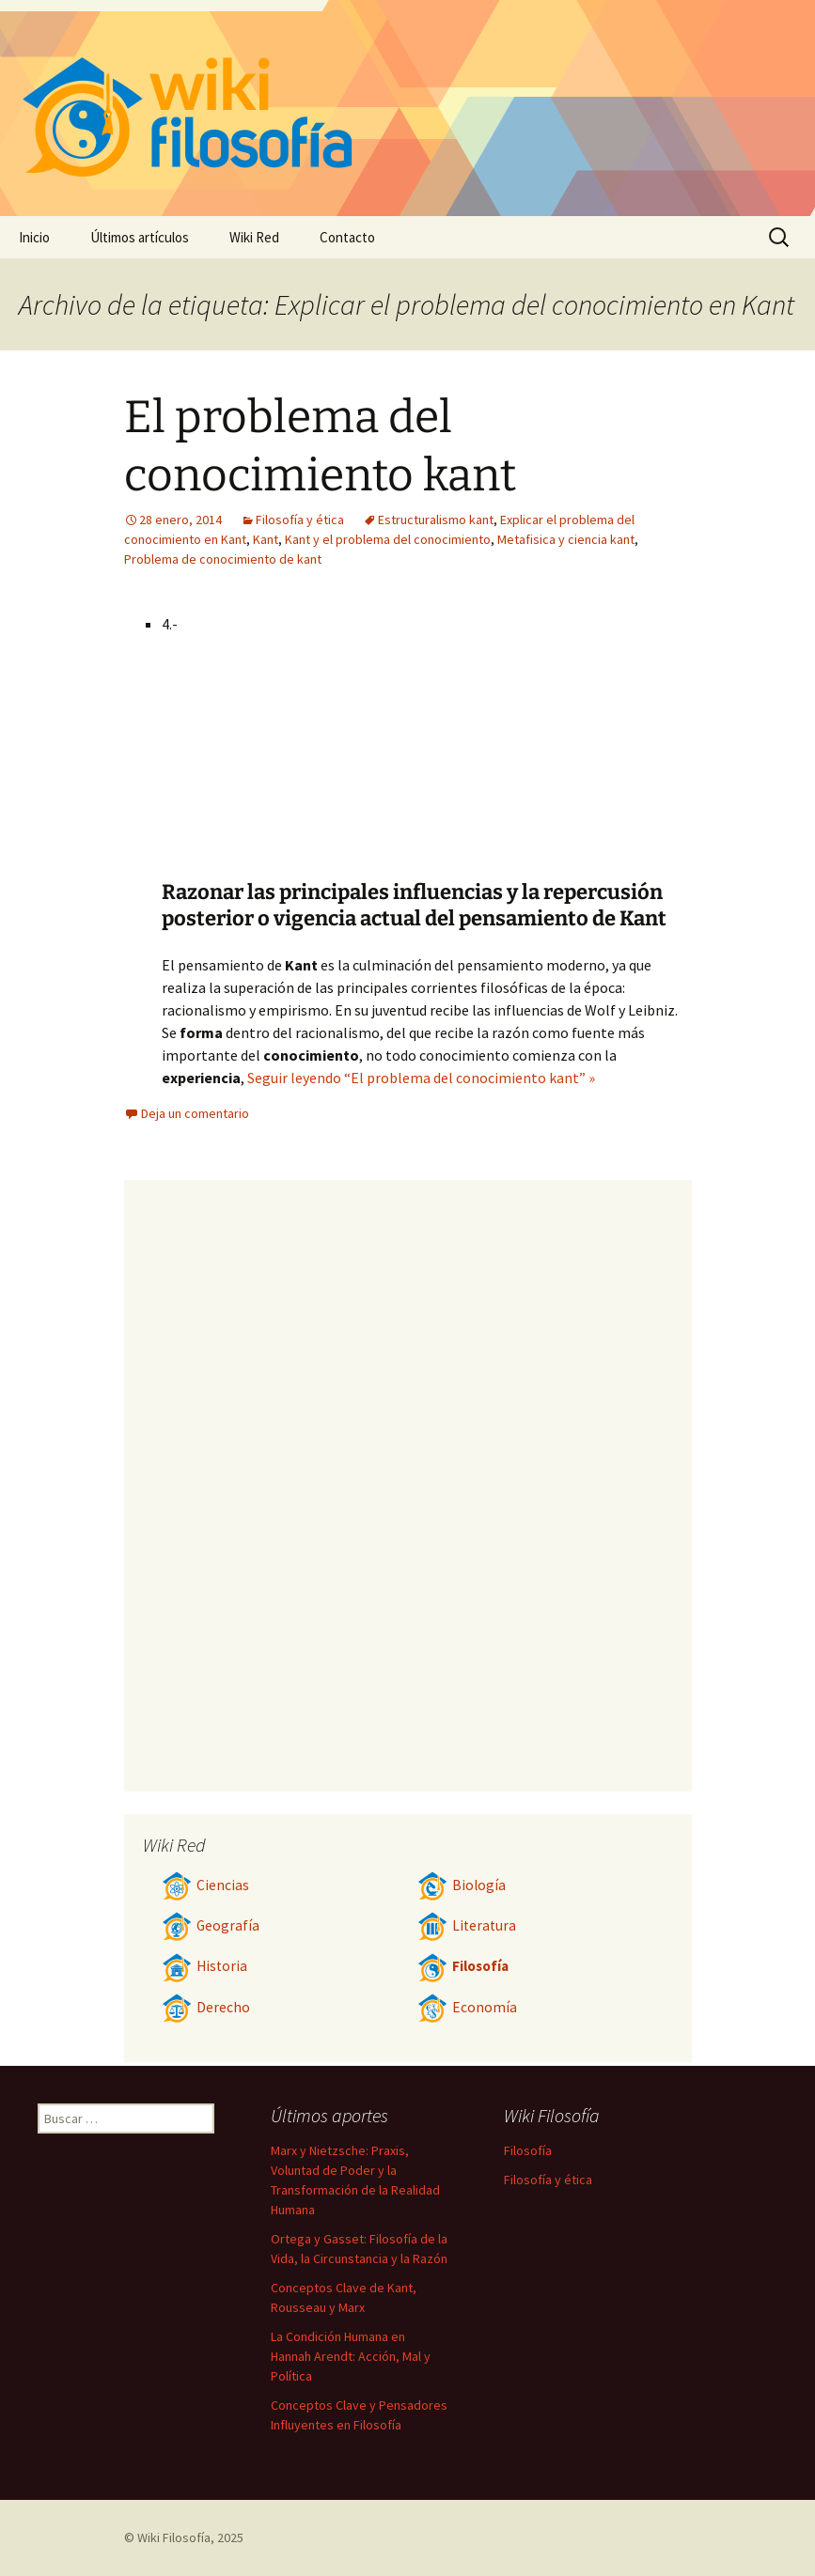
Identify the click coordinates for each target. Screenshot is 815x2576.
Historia (204, 1966)
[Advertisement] (524, 738)
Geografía (210, 1925)
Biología (461, 1885)
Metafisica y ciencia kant (566, 539)
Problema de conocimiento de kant (222, 559)
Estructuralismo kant (436, 519)
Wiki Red (254, 237)
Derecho (206, 2007)
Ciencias (205, 1885)
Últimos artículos (139, 237)
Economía (467, 2007)
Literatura (466, 1925)
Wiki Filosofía (174, 2537)
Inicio (34, 237)
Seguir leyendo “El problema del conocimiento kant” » (421, 1077)
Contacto (347, 237)
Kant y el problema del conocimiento (388, 539)
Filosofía (463, 1966)
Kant (265, 539)
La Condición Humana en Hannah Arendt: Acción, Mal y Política (351, 2356)
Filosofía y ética (300, 519)
